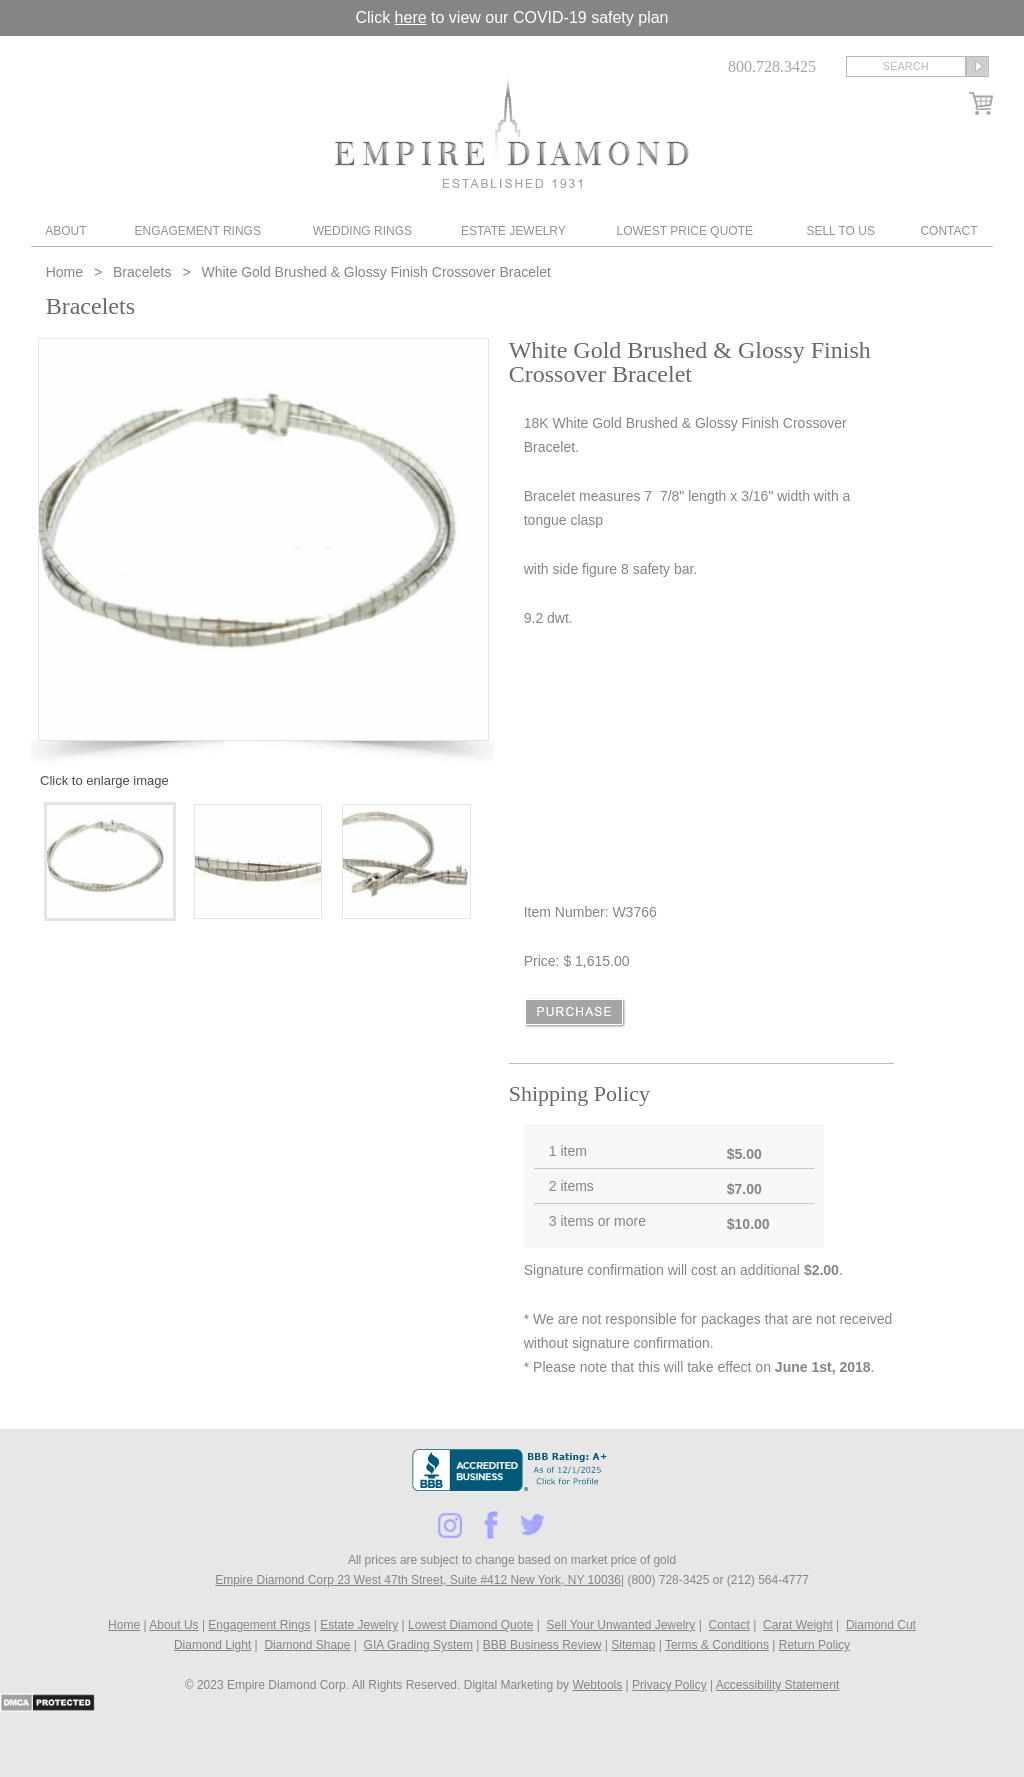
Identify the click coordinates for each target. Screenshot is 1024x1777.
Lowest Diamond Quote (470, 1625)
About (65, 231)
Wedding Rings (362, 231)
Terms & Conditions (717, 1645)
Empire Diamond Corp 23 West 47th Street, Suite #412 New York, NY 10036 (418, 1580)
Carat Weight (798, 1625)
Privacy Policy (669, 1685)
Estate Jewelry (513, 231)
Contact (948, 231)
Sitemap (633, 1645)
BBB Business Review (542, 1645)
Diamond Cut (881, 1625)
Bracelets (142, 272)
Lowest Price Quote (685, 231)
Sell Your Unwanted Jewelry (621, 1625)
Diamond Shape (307, 1645)
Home (66, 272)
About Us (173, 1625)
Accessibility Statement (777, 1685)
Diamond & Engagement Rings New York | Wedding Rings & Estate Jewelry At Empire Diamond (511, 132)
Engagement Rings (197, 231)
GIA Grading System (418, 1645)
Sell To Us (840, 231)
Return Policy (814, 1645)
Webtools (597, 1685)
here (411, 17)
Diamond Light (212, 1645)
